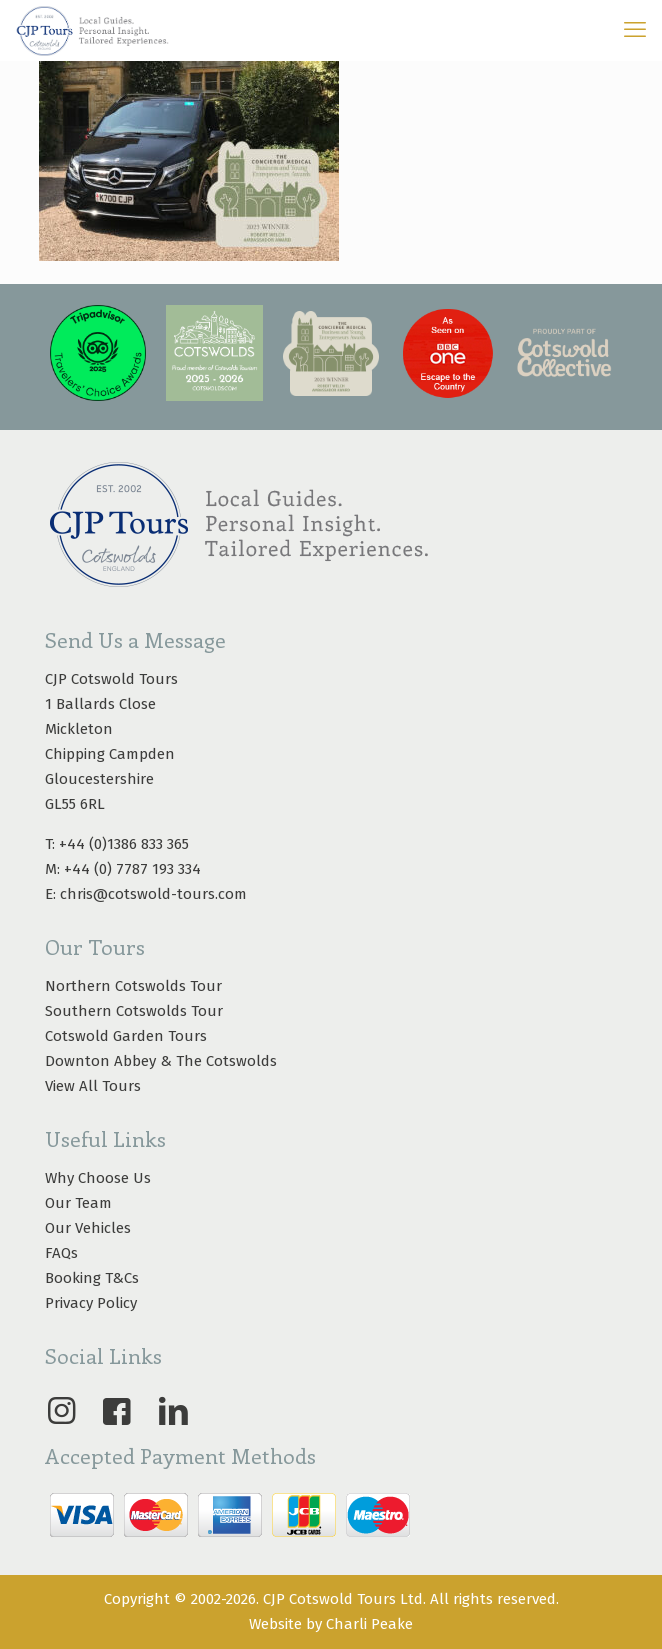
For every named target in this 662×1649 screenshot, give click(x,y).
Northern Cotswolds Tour (133, 986)
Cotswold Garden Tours (126, 1036)
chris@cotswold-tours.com (153, 894)
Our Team (78, 1203)
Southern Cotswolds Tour (134, 1011)
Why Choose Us (98, 1178)
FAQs (61, 1253)
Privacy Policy (91, 1303)
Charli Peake (369, 1624)
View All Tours (93, 1086)
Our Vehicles (88, 1228)
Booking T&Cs (92, 1278)
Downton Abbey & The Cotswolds (161, 1061)
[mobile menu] (635, 30)
